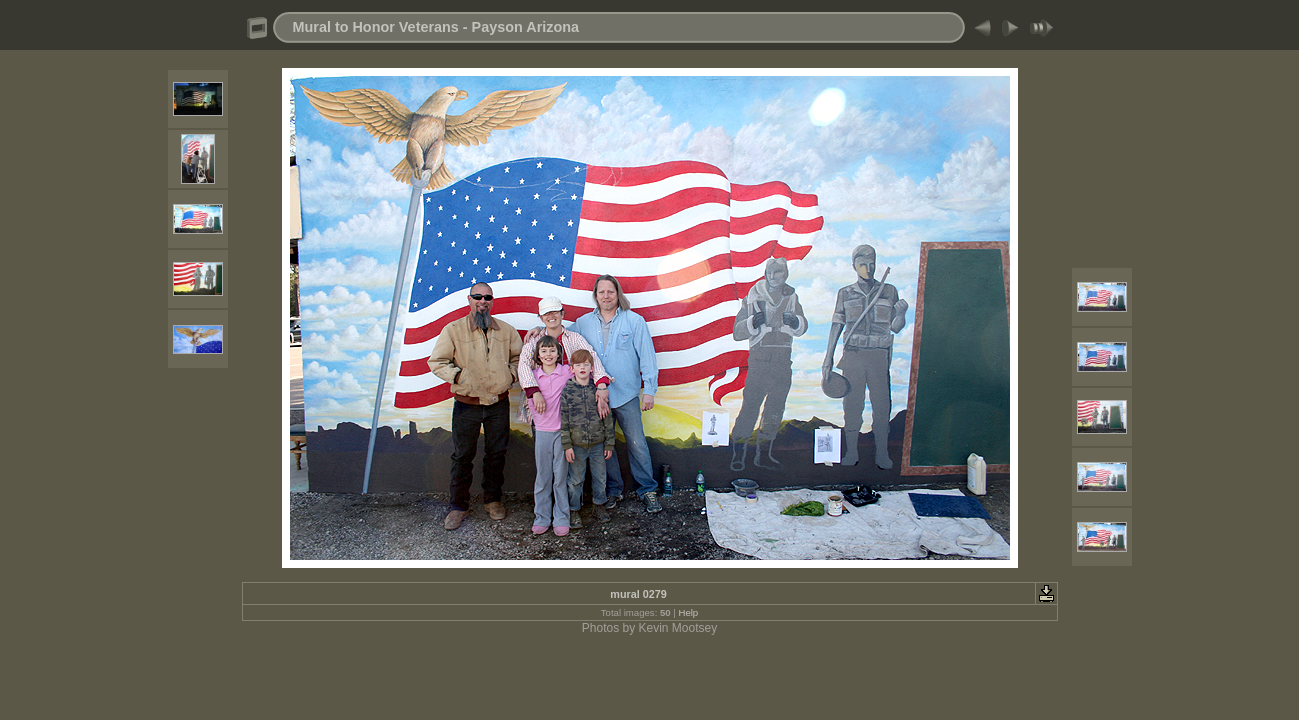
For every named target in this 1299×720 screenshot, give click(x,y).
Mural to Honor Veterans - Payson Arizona (436, 27)
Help (688, 612)
